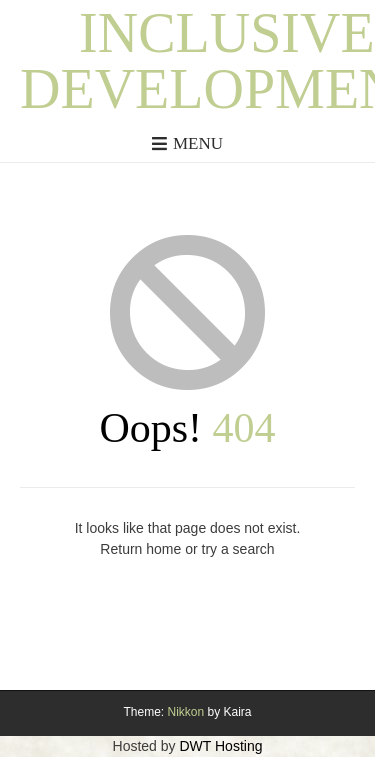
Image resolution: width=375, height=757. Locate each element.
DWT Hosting (220, 746)
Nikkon (185, 712)
